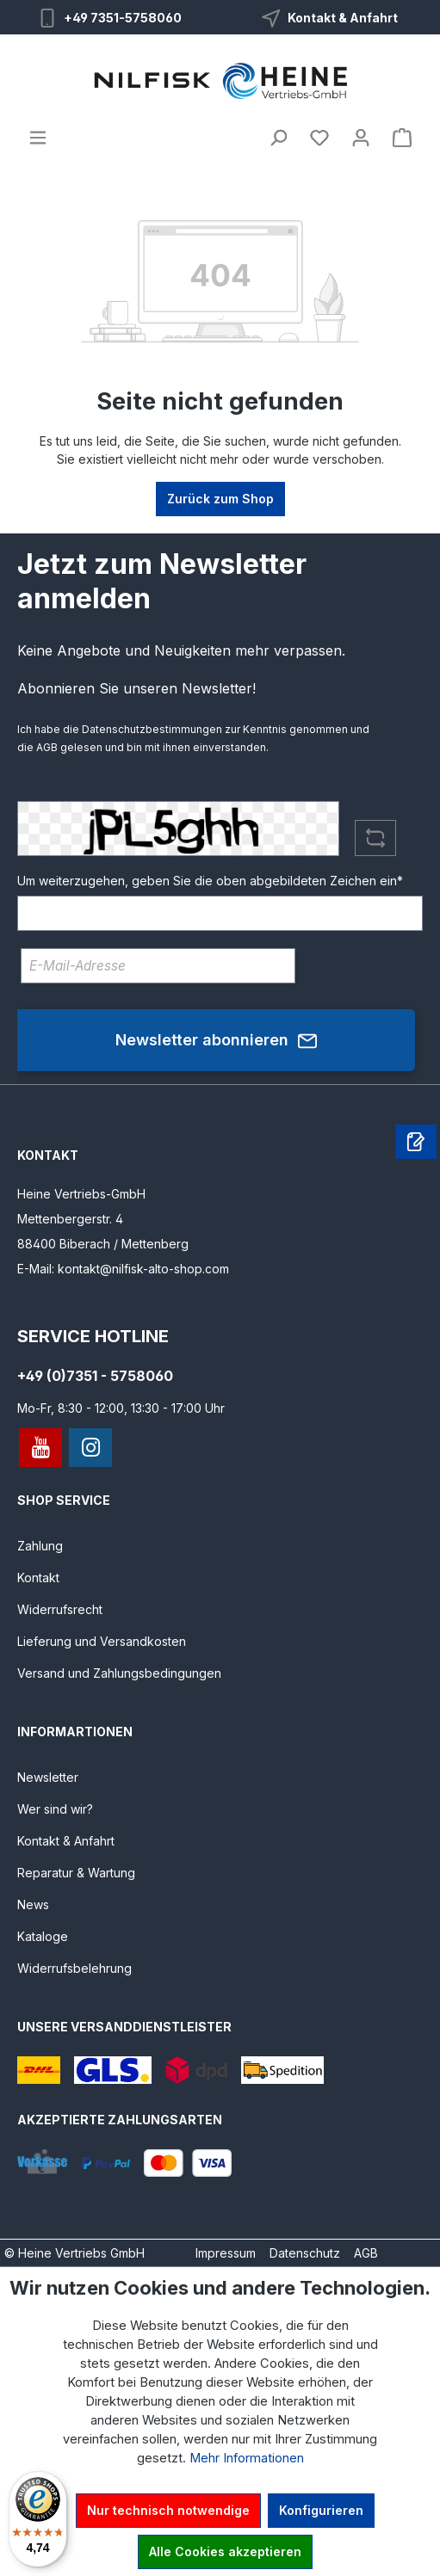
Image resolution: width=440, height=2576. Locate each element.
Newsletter (47, 1777)
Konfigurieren (321, 2510)
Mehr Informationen (246, 2458)
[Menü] (38, 137)
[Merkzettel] (319, 137)
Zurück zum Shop (220, 498)
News (33, 1904)
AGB (47, 747)
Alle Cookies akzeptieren (225, 2551)
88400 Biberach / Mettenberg (103, 1243)
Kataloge (42, 1936)
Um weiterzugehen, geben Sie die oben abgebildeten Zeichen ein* (210, 880)
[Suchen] (278, 137)
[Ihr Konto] (360, 137)
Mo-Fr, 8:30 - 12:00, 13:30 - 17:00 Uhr (121, 1408)
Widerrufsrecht (59, 1609)
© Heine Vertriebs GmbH (74, 2253)
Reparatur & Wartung (76, 1872)
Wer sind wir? (55, 1809)
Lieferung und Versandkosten (101, 1641)
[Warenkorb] (402, 137)
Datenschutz (305, 2253)
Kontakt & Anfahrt (343, 17)
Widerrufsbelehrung (74, 1968)
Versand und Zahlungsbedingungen (119, 1673)
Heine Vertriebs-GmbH (81, 1193)
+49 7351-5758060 (123, 17)
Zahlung (40, 1545)
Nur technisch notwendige (168, 2510)
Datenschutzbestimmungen (152, 729)
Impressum (225, 2253)
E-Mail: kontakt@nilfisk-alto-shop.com (123, 1268)
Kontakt (38, 1577)
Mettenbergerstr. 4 (70, 1218)
